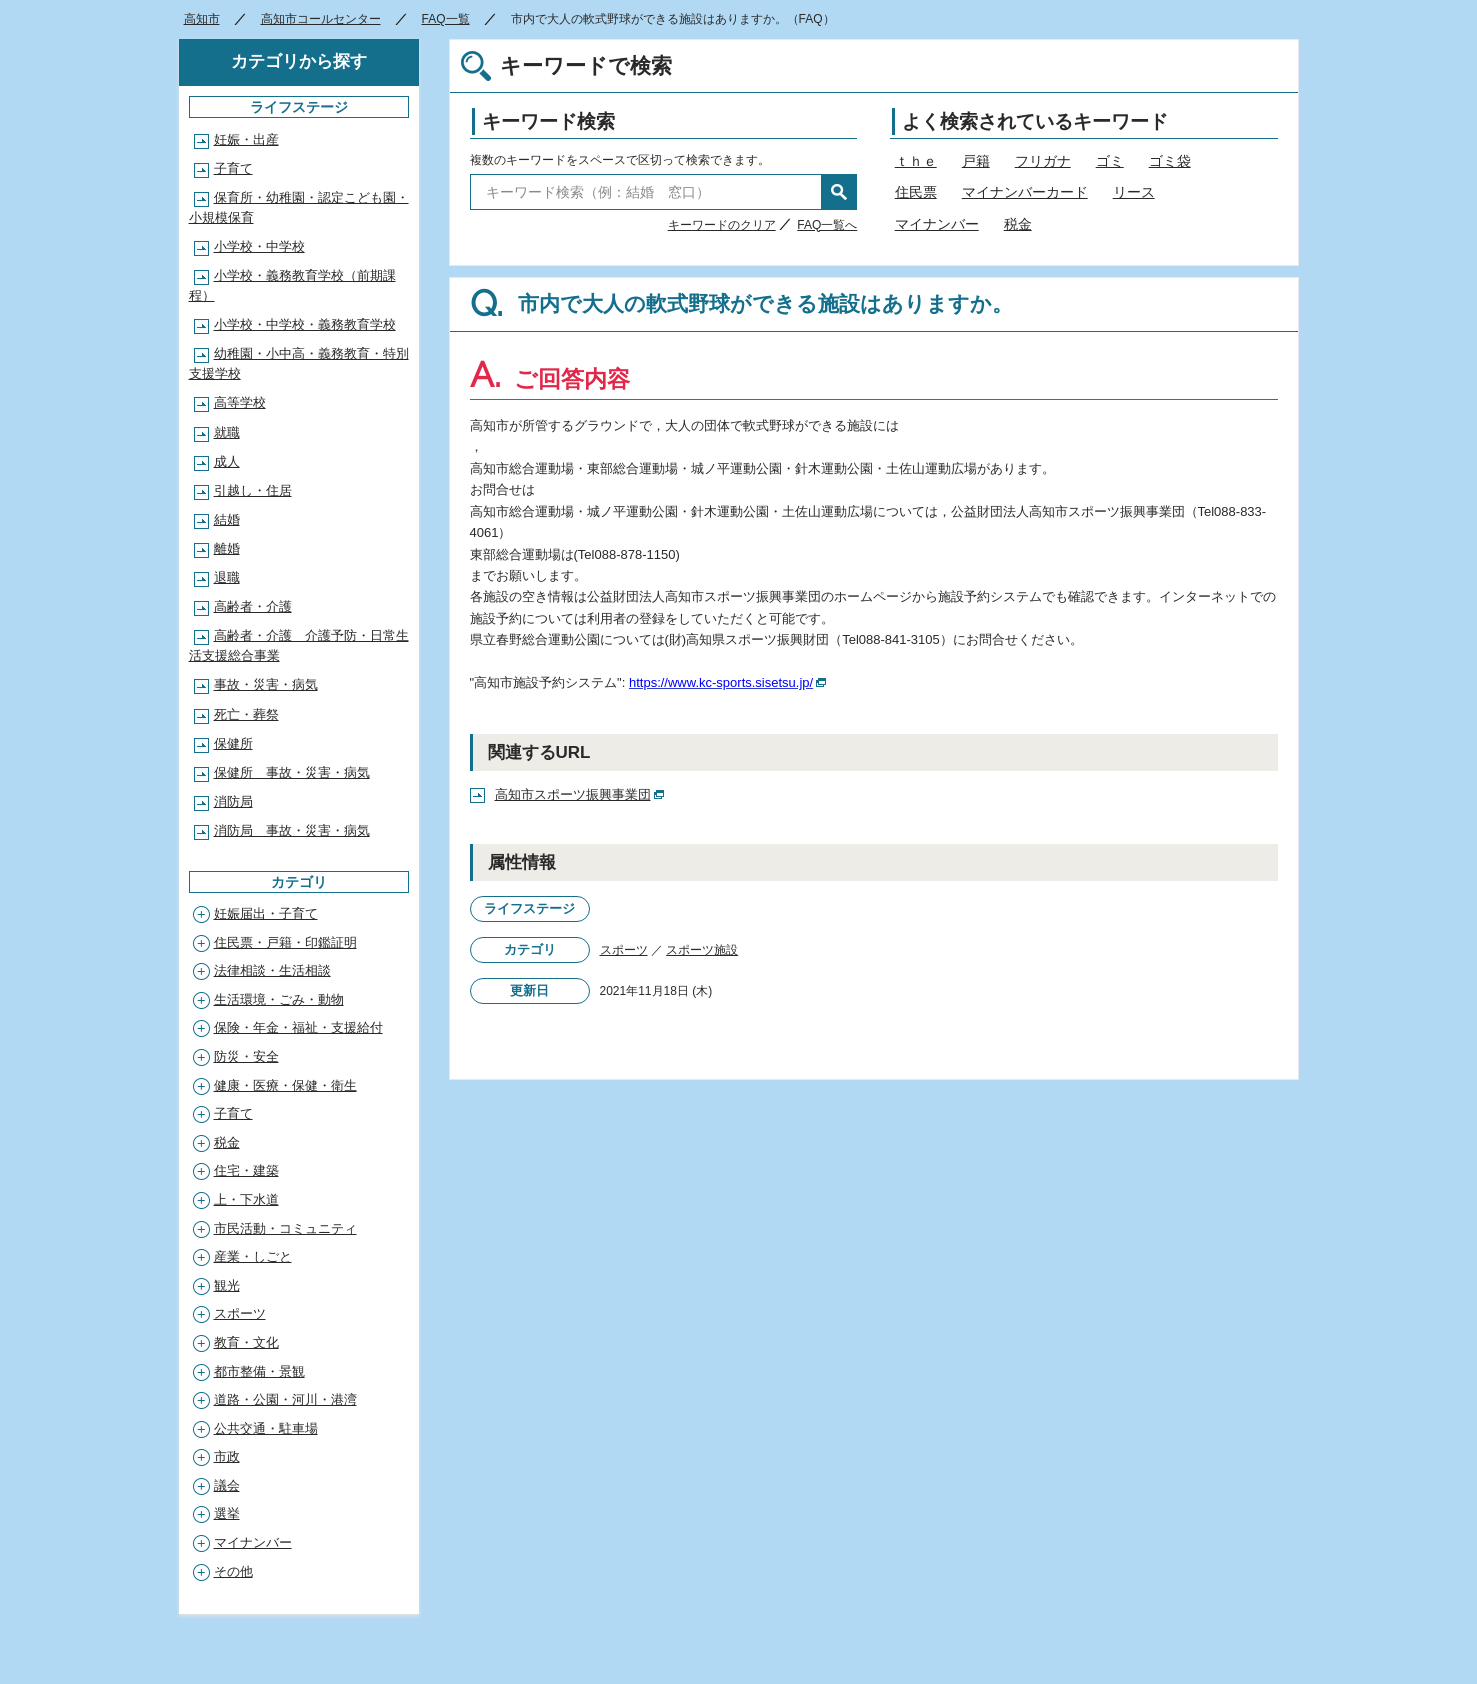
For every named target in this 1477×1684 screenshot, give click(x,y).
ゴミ (1110, 161)
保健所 (233, 743)
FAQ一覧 (446, 19)
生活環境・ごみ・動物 (279, 999)
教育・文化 (246, 1342)
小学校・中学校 (259, 246)
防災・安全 (246, 1056)
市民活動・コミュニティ (285, 1228)
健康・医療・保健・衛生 (285, 1085)
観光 (227, 1285)
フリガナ (1043, 161)
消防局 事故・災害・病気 (292, 830)
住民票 (916, 192)
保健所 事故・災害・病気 (292, 772)
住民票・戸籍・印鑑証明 (285, 942)
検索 (839, 192)
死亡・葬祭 (246, 714)
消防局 (233, 801)
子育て (233, 168)
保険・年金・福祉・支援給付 (298, 1027)
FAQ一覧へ (827, 225)
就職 (227, 432)
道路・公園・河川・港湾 (285, 1399)
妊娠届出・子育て (266, 913)
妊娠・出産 (246, 139)
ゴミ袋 (1170, 161)
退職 (227, 577)
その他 (233, 1571)
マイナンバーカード (1025, 192)
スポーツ (624, 950)
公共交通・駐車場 (266, 1428)
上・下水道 (246, 1199)
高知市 (202, 19)
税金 (1018, 224)
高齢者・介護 (253, 606)
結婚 (227, 519)
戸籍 (976, 161)
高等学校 (240, 402)
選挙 (227, 1513)
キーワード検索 (548, 121)
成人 (227, 461)
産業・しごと (253, 1256)
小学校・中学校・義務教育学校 (305, 324)
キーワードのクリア (722, 225)
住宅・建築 (246, 1170)
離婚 (227, 548)
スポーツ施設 (702, 950)
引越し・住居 (253, 490)
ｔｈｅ (916, 161)
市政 (227, 1456)
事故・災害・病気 (266, 684)
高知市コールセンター (321, 19)
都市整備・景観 (259, 1371)
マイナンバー (937, 224)
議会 (227, 1485)
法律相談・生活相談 (272, 970)
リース (1134, 192)
